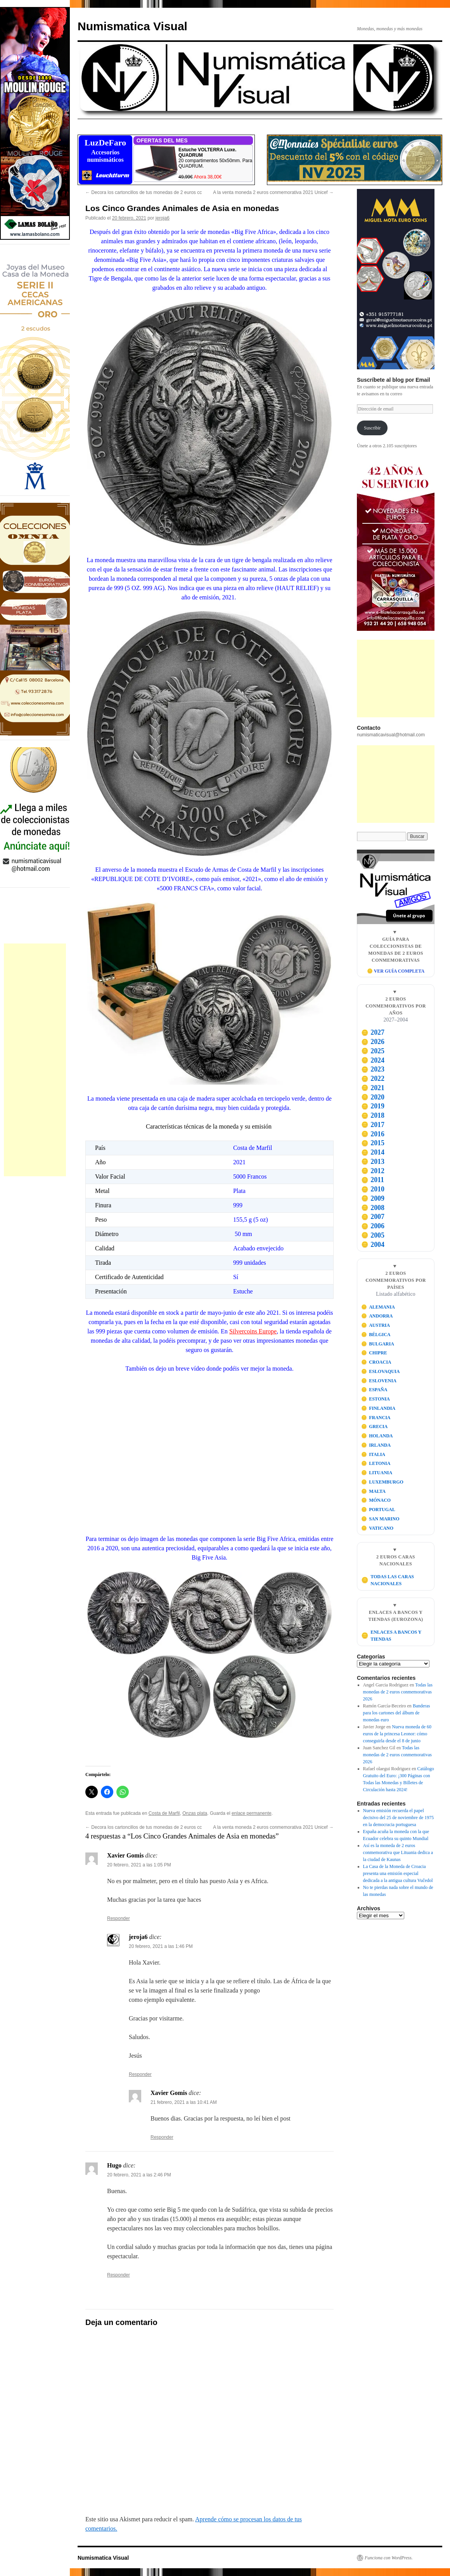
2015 (372, 1143)
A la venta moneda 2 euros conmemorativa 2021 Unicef (273, 192)
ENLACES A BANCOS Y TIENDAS (391, 1635)
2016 (372, 1134)
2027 (372, 1032)
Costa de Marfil (164, 1813)
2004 (372, 1244)
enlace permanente (252, 1813)
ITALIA (373, 1454)
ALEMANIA (378, 1307)
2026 (372, 1042)
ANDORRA (377, 1315)
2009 (372, 1198)
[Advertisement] (35, 1059)
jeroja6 (163, 218)
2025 (372, 1051)
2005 (372, 1235)
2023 (372, 1069)
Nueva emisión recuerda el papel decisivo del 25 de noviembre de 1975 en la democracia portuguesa (398, 1817)
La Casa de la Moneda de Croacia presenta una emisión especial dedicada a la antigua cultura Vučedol (398, 1873)
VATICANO (377, 1528)
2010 (372, 1189)
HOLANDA (377, 1435)
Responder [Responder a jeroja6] (140, 2074)
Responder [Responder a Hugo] (118, 2275)
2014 (372, 1152)
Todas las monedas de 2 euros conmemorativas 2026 (398, 1692)
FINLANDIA (378, 1408)
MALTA (373, 1491)
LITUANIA (377, 1472)
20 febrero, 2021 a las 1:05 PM (139, 1865)
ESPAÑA (374, 1389)
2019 (372, 1106)
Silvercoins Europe (253, 1331)
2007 (372, 1216)
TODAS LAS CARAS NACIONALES (387, 1580)
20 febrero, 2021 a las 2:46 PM (139, 2175)
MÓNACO (376, 1500)
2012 (372, 1171)
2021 (372, 1088)
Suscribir (372, 428)
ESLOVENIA (378, 1380)
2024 (372, 1060)
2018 (372, 1115)
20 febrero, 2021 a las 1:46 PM (161, 1946)
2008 (372, 1208)
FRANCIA (376, 1417)
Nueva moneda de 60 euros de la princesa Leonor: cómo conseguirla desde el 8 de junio (397, 1733)
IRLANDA (376, 1445)
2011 (372, 1180)
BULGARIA (377, 1343)
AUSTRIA (375, 1325)
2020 (372, 1097)
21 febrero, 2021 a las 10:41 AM (184, 2102)
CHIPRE (374, 1352)
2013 (372, 1161)
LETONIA (376, 1463)
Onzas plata (194, 1813)
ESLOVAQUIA (380, 1371)
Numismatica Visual (132, 26)
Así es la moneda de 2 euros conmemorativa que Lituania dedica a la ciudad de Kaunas (398, 1852)
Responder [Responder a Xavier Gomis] (118, 1918)
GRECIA (374, 1426)
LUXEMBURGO (382, 1481)
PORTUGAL (378, 1509)
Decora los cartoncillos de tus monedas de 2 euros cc (143, 192)
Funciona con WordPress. (389, 2557)
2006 (372, 1226)
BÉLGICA (376, 1334)
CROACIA (376, 1362)
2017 (372, 1125)
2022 (372, 1078)
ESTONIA (375, 1398)
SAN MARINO (380, 1518)
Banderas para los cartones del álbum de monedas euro (396, 1713)
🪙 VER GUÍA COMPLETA (395, 971)
